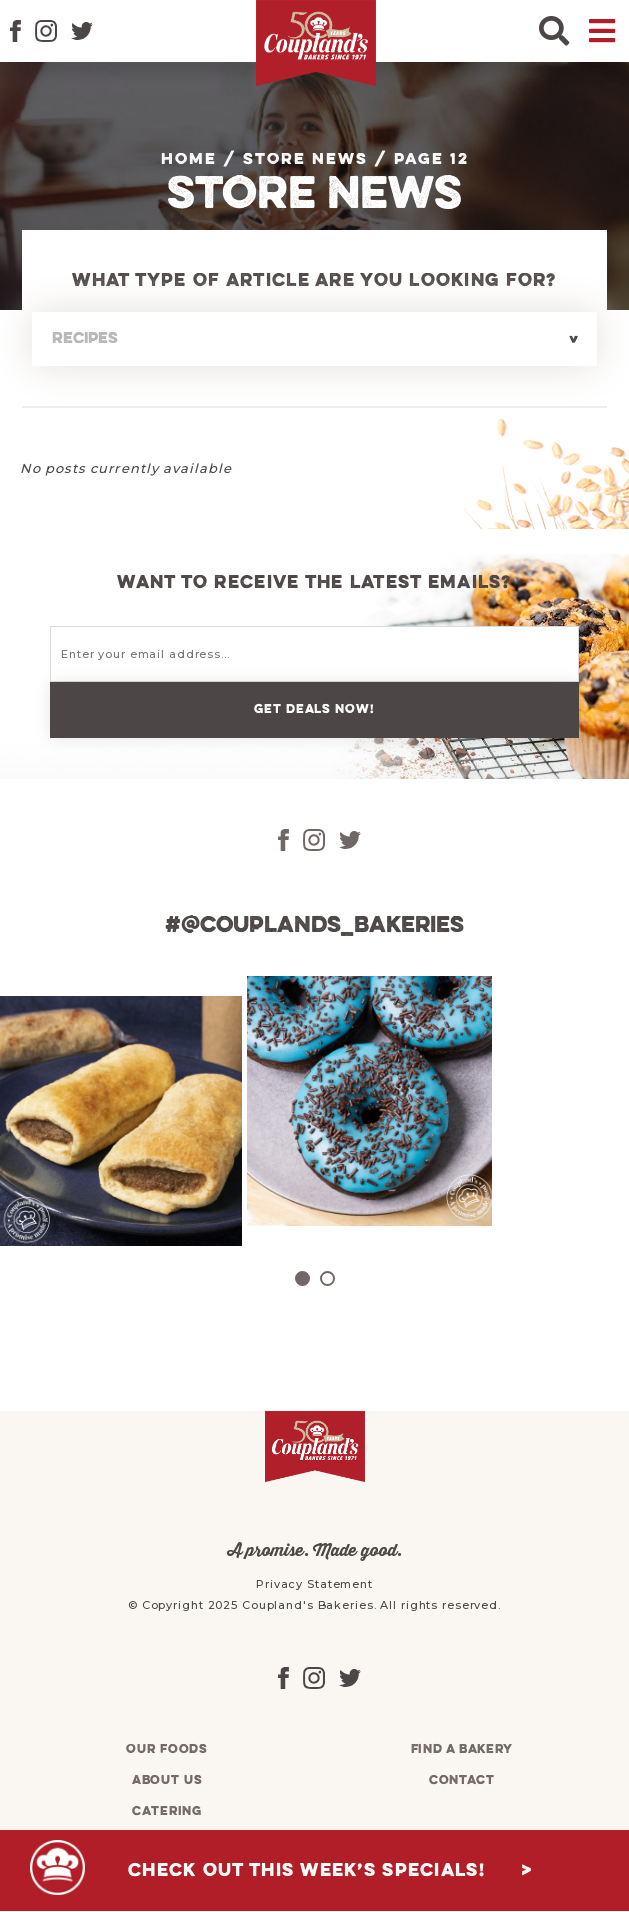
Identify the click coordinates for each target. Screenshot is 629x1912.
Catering (167, 1811)
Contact (462, 1780)
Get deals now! (314, 709)
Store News (305, 160)
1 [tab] (302, 1278)
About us (167, 1780)
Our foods (167, 1749)
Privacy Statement (314, 1584)
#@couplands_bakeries (314, 926)
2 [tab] (327, 1278)
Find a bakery (462, 1749)
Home (189, 160)
